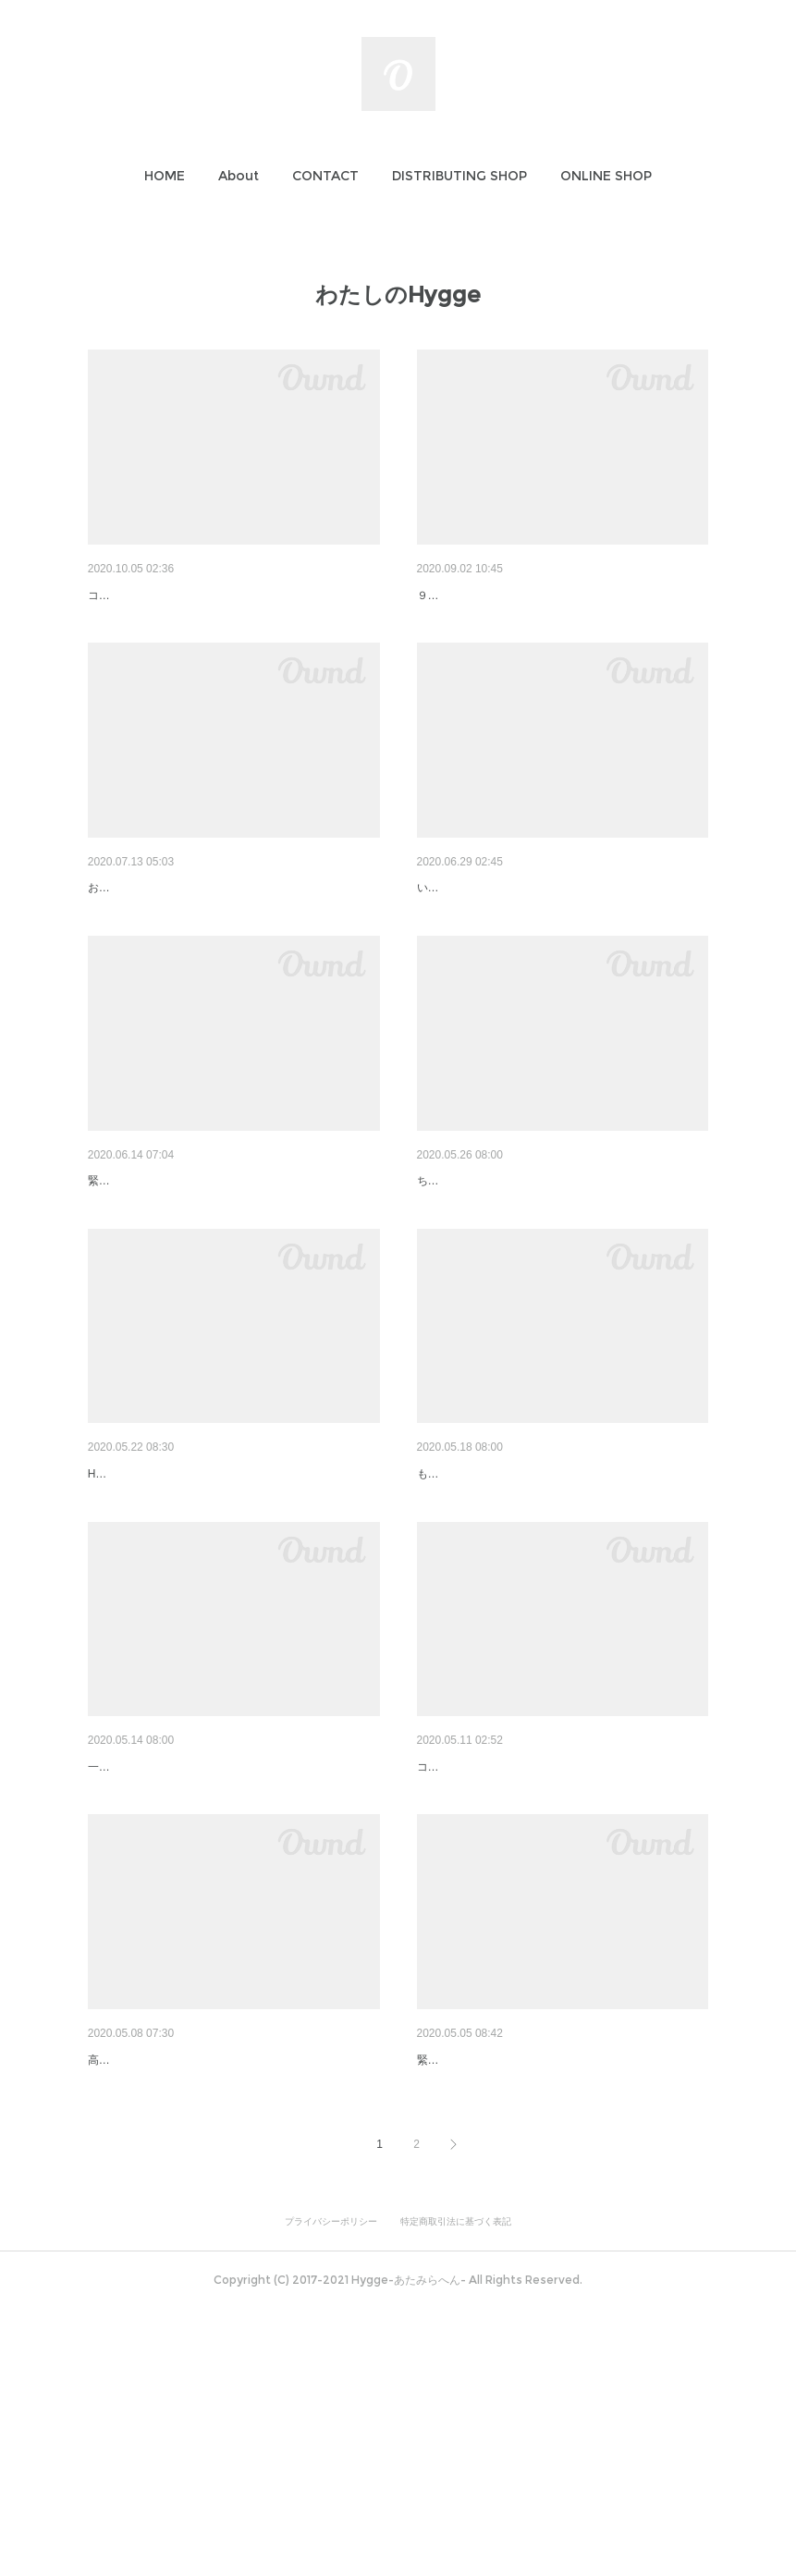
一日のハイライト (132, 1986)
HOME (164, 175)
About (238, 175)
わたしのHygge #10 (474, 595)
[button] (164, 175)
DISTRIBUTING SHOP (459, 175)
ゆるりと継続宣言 (139, 1277)
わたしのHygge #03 (474, 1958)
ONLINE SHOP (606, 175)
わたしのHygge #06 (145, 1617)
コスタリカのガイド (467, 1986)
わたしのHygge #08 (474, 935)
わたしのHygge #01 (474, 2279)
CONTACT (325, 175)
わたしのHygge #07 (474, 1277)
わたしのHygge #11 (145, 595)
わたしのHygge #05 (474, 1617)
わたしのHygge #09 (145, 935)
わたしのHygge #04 (145, 1958)
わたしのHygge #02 (145, 2279)
